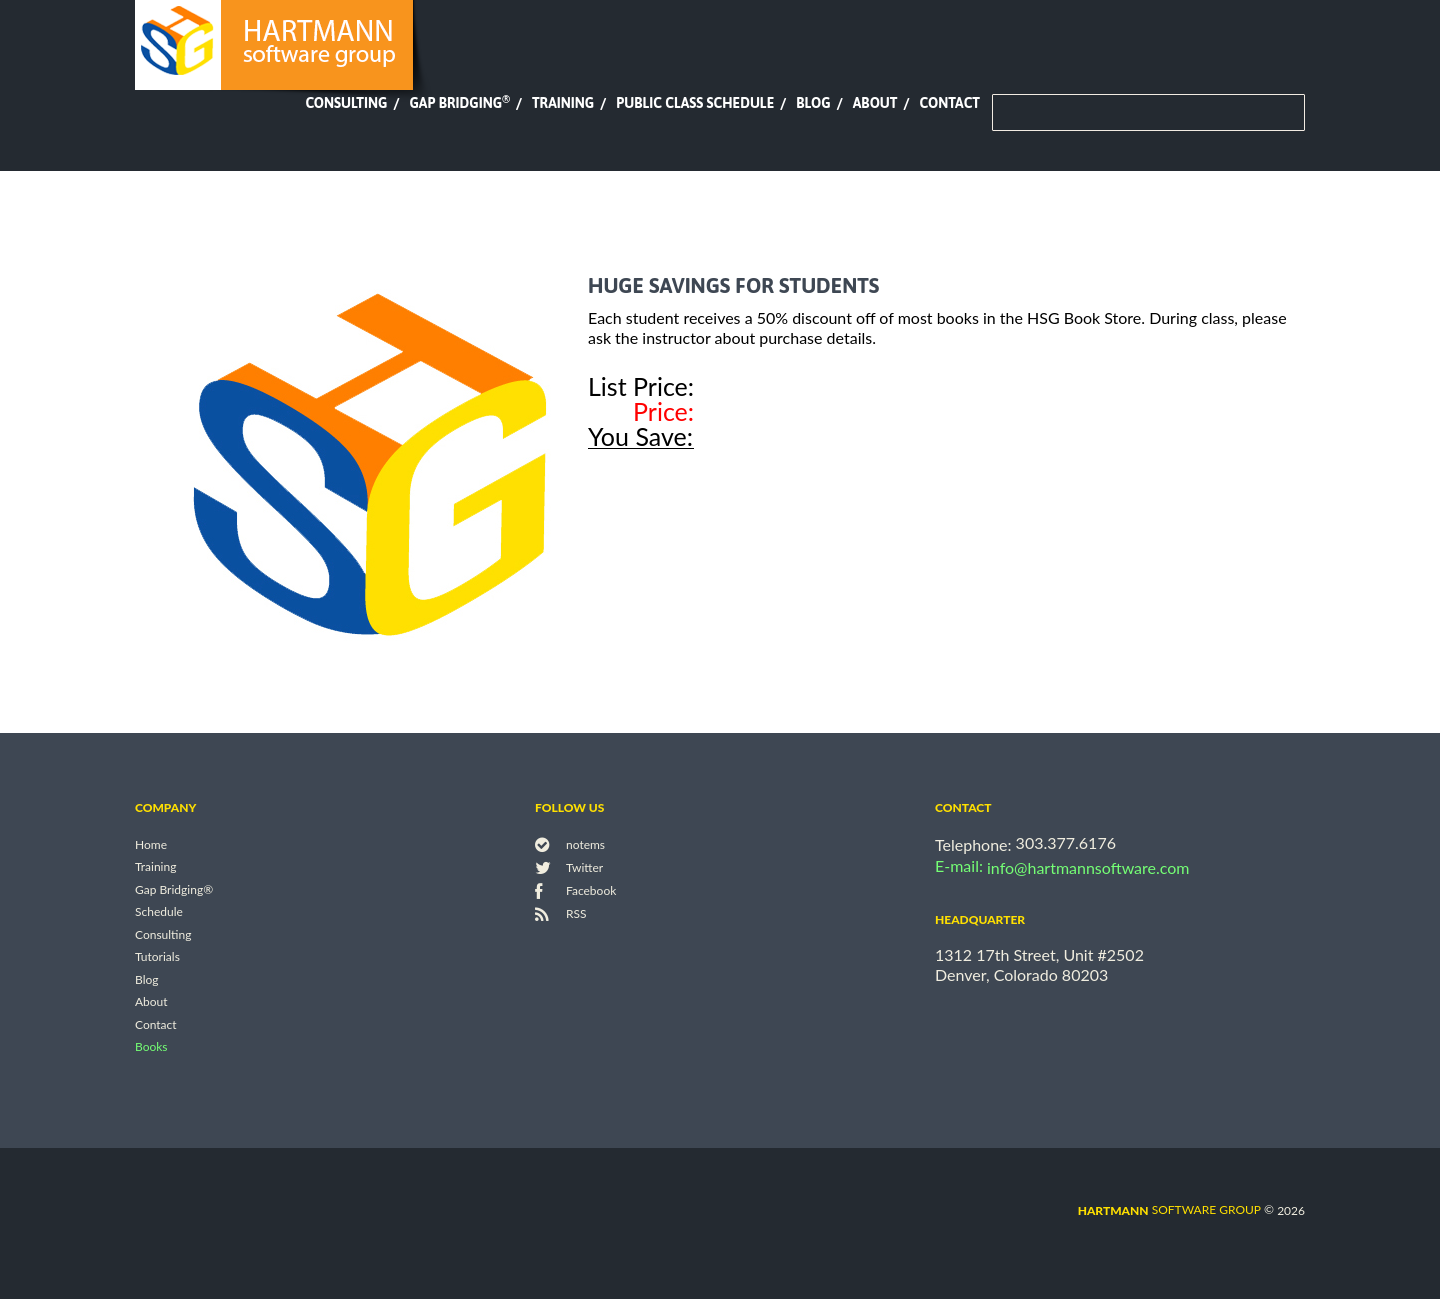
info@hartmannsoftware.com (1088, 867)
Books (151, 1047)
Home (151, 844)
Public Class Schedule (695, 103)
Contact (950, 103)
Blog (813, 103)
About (875, 103)
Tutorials (157, 957)
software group (1169, 1209)
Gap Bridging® (174, 889)
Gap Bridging (459, 103)
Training (563, 103)
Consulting (346, 103)
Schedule (159, 912)
